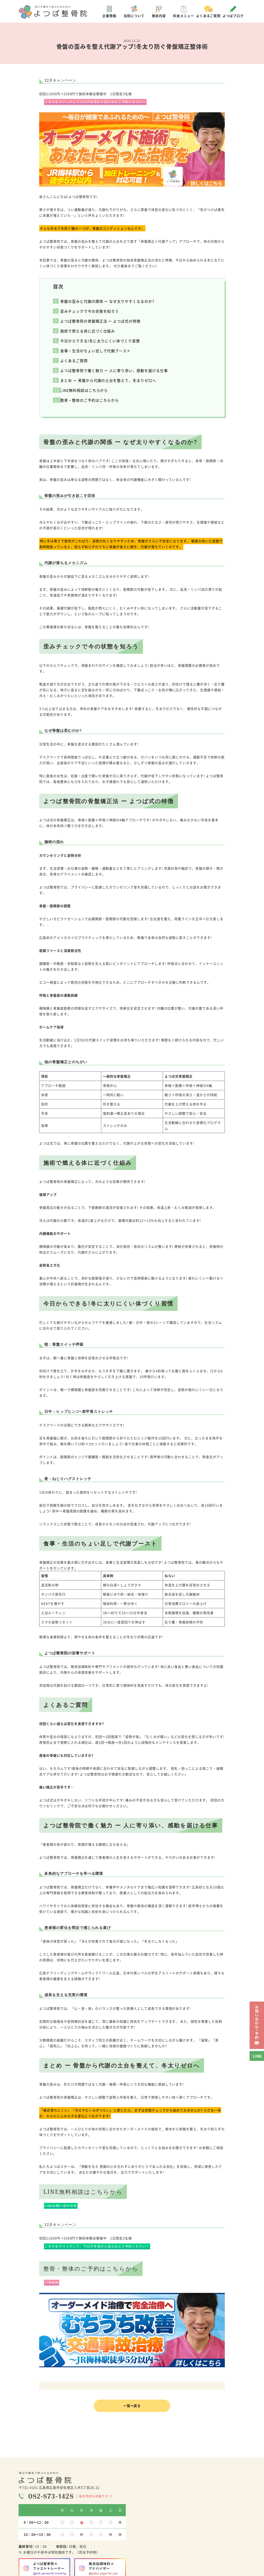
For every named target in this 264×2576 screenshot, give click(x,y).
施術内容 (159, 15)
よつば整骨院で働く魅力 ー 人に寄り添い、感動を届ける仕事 (114, 371)
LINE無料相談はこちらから (84, 391)
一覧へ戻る (132, 2406)
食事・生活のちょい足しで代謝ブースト (95, 351)
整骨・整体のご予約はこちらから (89, 400)
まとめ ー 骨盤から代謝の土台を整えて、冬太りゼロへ (108, 381)
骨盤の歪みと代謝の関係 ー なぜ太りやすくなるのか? (107, 302)
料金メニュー (183, 15)
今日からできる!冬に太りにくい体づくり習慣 (100, 341)
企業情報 (109, 15)
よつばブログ (233, 15)
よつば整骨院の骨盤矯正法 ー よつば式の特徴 (100, 321)
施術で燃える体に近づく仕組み (87, 331)
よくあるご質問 (208, 15)
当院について (134, 15)
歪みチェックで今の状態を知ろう (89, 311)
